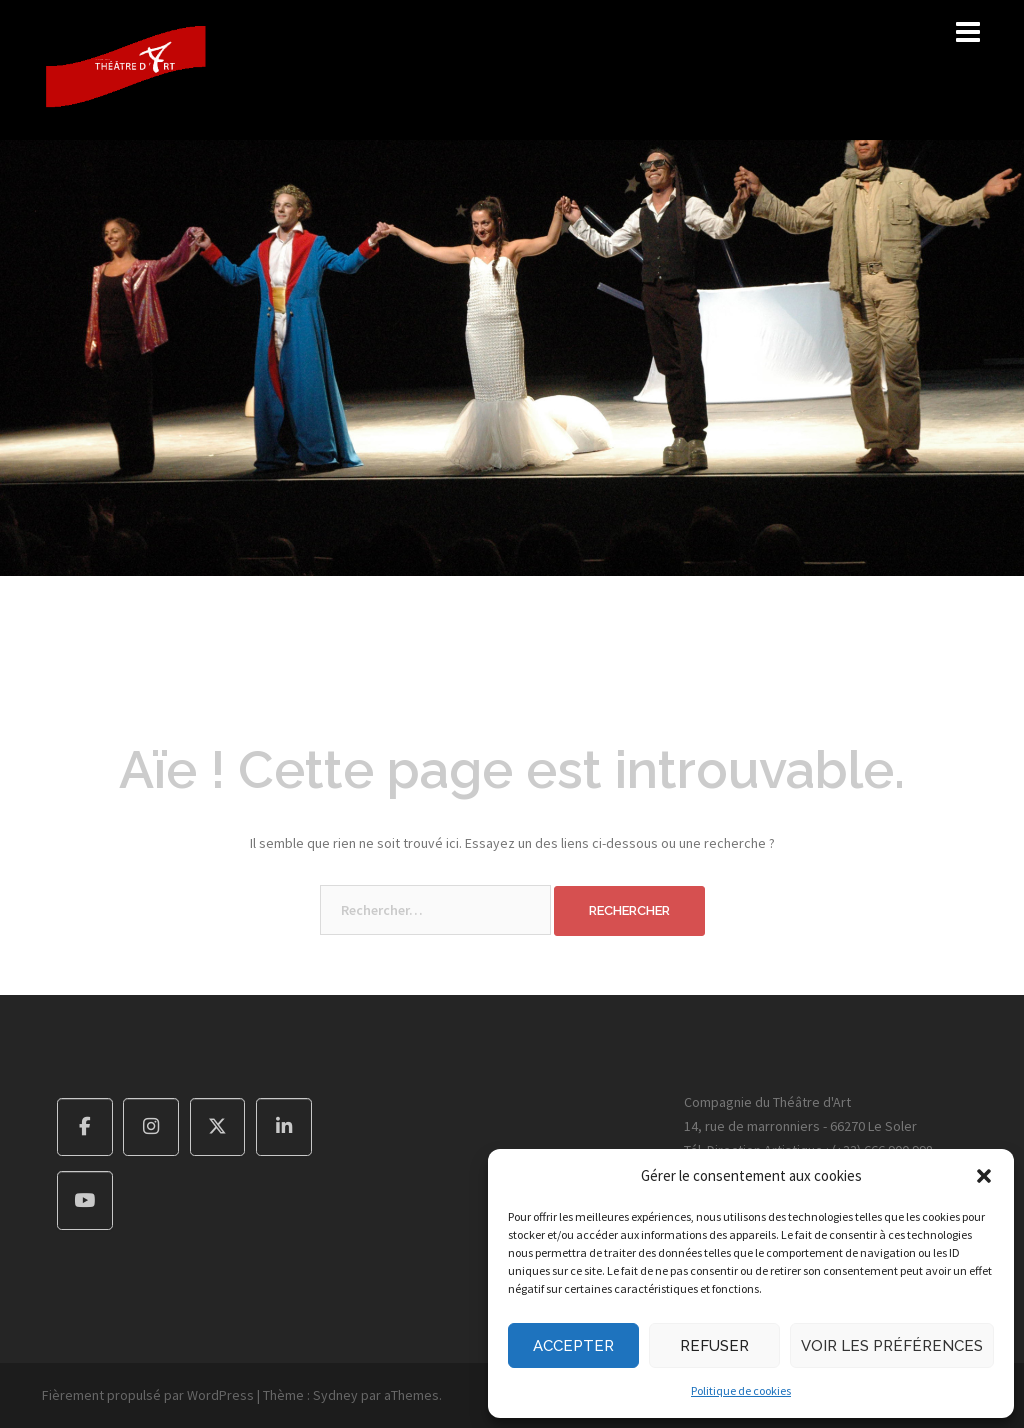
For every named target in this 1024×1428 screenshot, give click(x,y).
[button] (984, 1176)
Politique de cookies (741, 1390)
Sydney (335, 1395)
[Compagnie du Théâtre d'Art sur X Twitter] (218, 1127)
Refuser (714, 1346)
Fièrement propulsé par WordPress (148, 1395)
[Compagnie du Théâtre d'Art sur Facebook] (85, 1127)
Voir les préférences (892, 1346)
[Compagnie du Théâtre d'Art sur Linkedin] (284, 1127)
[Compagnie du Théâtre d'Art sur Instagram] (151, 1127)
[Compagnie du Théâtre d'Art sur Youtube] (85, 1200)
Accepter (573, 1346)
